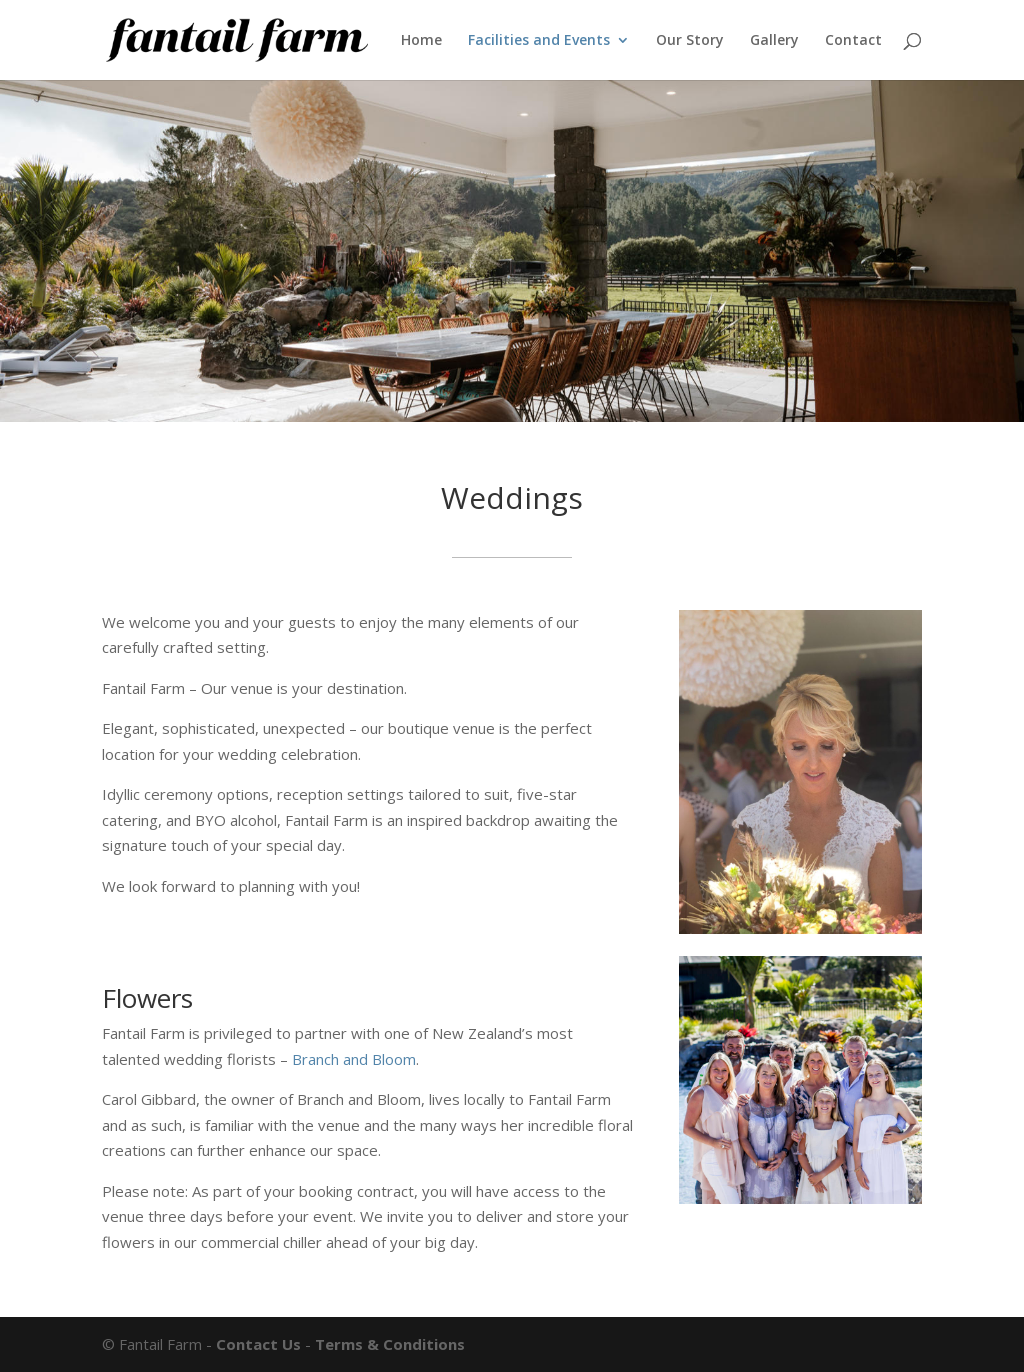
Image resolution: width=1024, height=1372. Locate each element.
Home (421, 41)
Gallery (774, 41)
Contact (853, 41)
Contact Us (258, 1344)
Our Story (690, 41)
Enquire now (167, 942)
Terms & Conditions (390, 1344)
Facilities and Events (539, 41)
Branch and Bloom (354, 1059)
